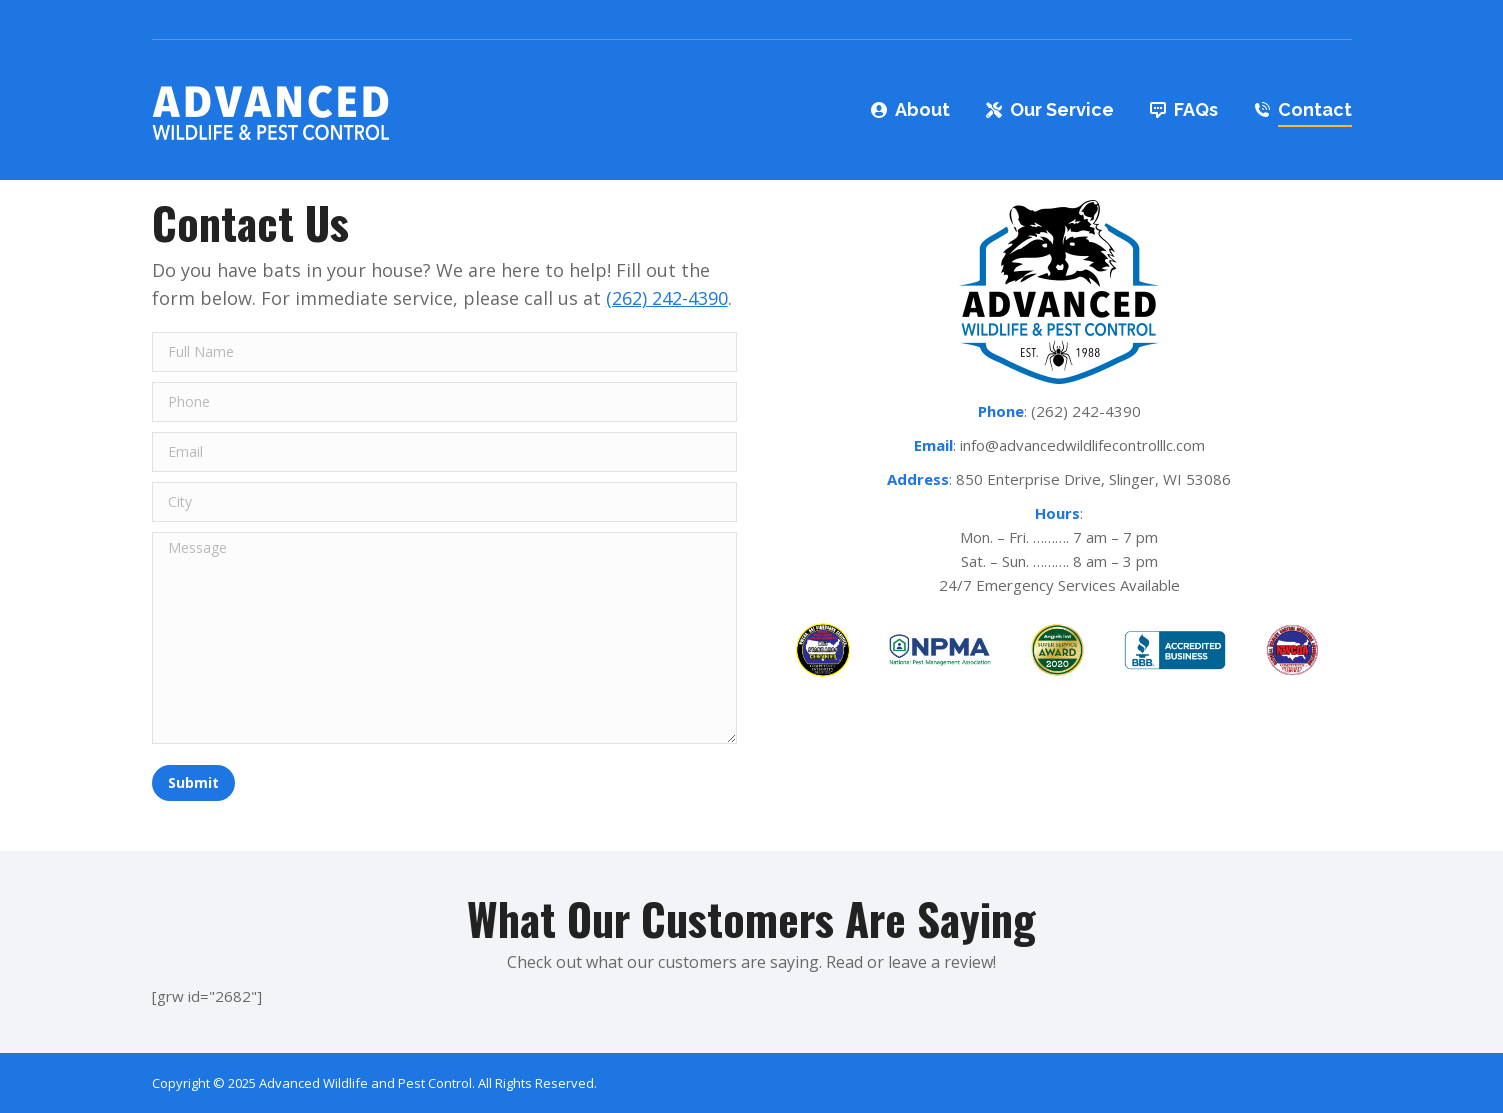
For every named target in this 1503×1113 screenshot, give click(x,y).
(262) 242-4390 (667, 298)
